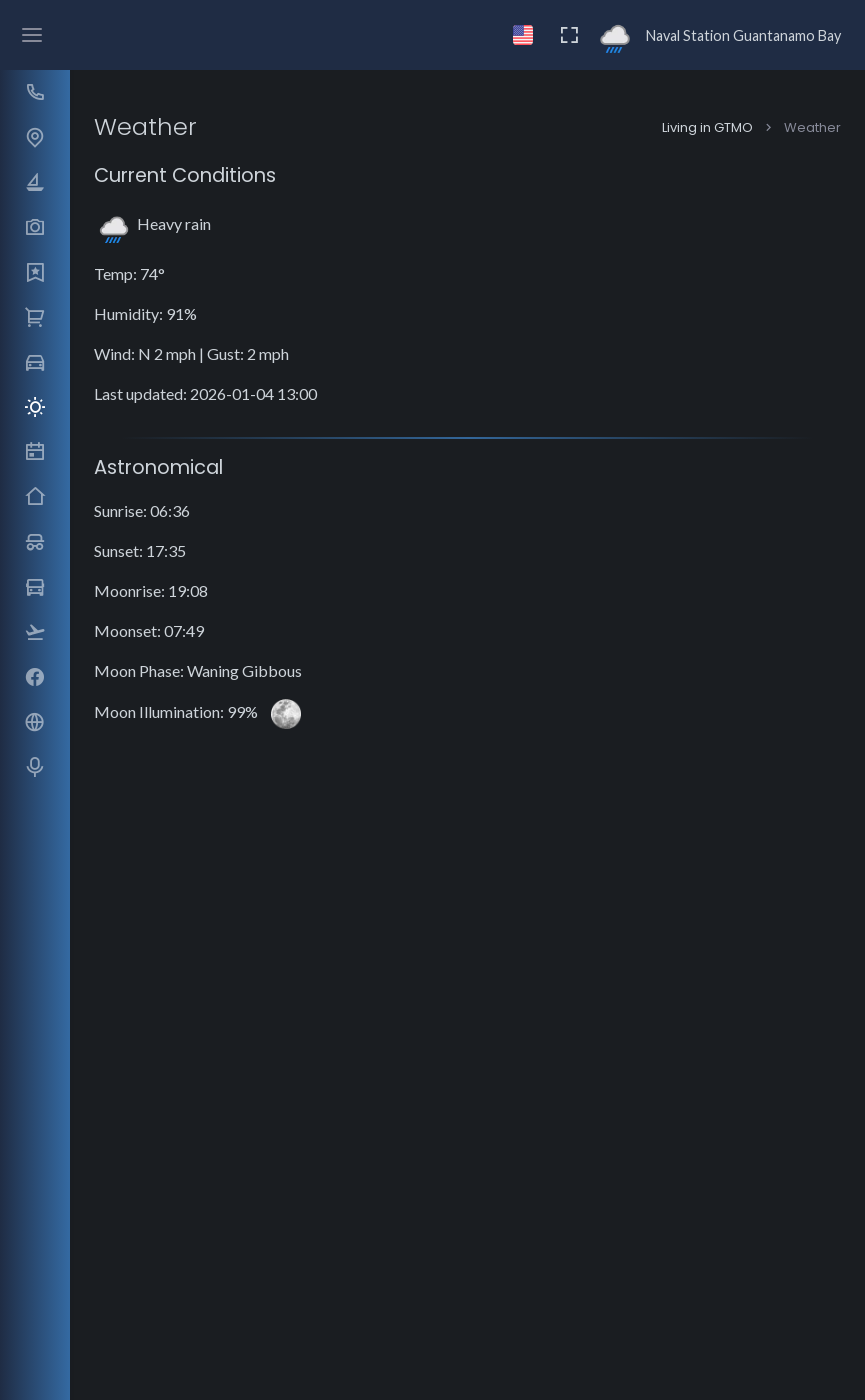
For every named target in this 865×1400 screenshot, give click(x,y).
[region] (34, 687)
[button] (34, 92)
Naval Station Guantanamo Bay (743, 35)
